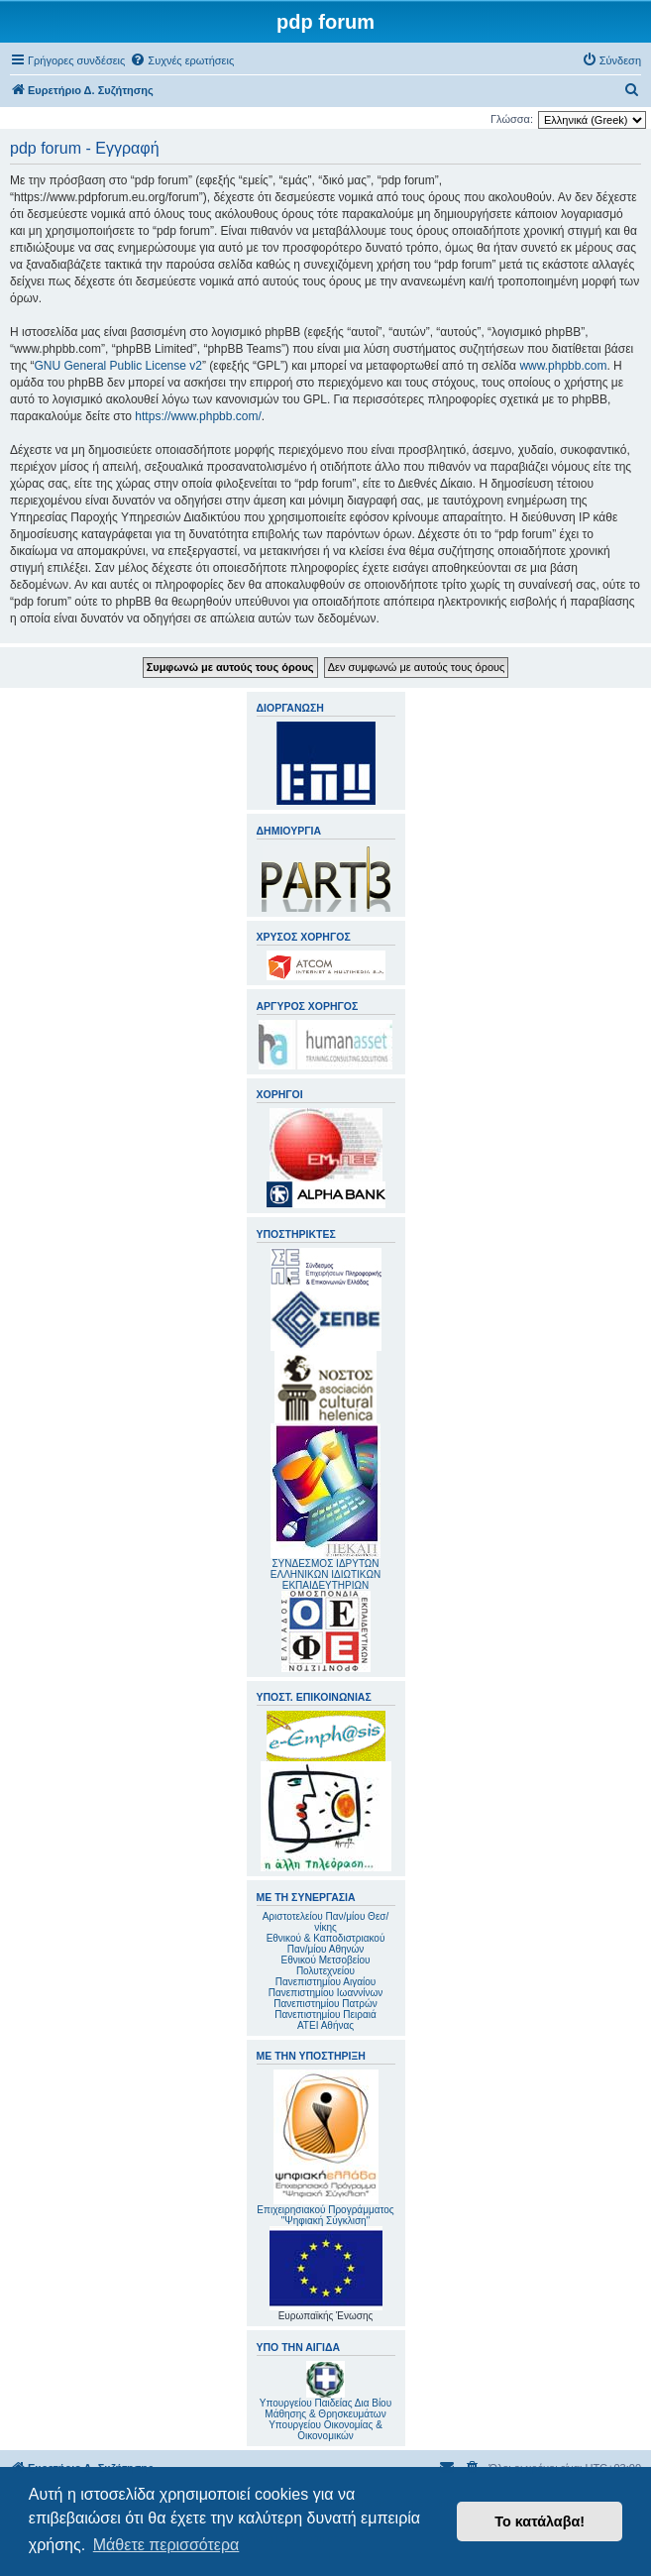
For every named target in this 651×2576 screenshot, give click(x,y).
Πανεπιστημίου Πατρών (325, 2003)
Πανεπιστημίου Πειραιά (325, 2014)
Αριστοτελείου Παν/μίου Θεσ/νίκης (326, 1922)
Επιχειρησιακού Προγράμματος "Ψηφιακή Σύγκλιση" (325, 2148)
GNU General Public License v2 (118, 366)
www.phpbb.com (562, 366)
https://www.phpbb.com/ (198, 416)
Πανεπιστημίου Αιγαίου (325, 1981)
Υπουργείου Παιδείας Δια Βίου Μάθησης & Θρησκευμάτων (325, 2408)
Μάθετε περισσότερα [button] (166, 2544)
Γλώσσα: (511, 119)
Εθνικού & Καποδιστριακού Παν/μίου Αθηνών (326, 1944)
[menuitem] (182, 60)
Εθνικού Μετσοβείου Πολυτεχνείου (326, 1965)
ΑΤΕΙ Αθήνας (325, 2025)
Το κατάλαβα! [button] (539, 2521)
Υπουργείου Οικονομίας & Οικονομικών (325, 2430)
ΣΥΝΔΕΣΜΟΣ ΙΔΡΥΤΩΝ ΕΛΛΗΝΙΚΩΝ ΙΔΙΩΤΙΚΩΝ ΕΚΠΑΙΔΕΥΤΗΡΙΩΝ (325, 1574)
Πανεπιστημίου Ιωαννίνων (325, 1992)
